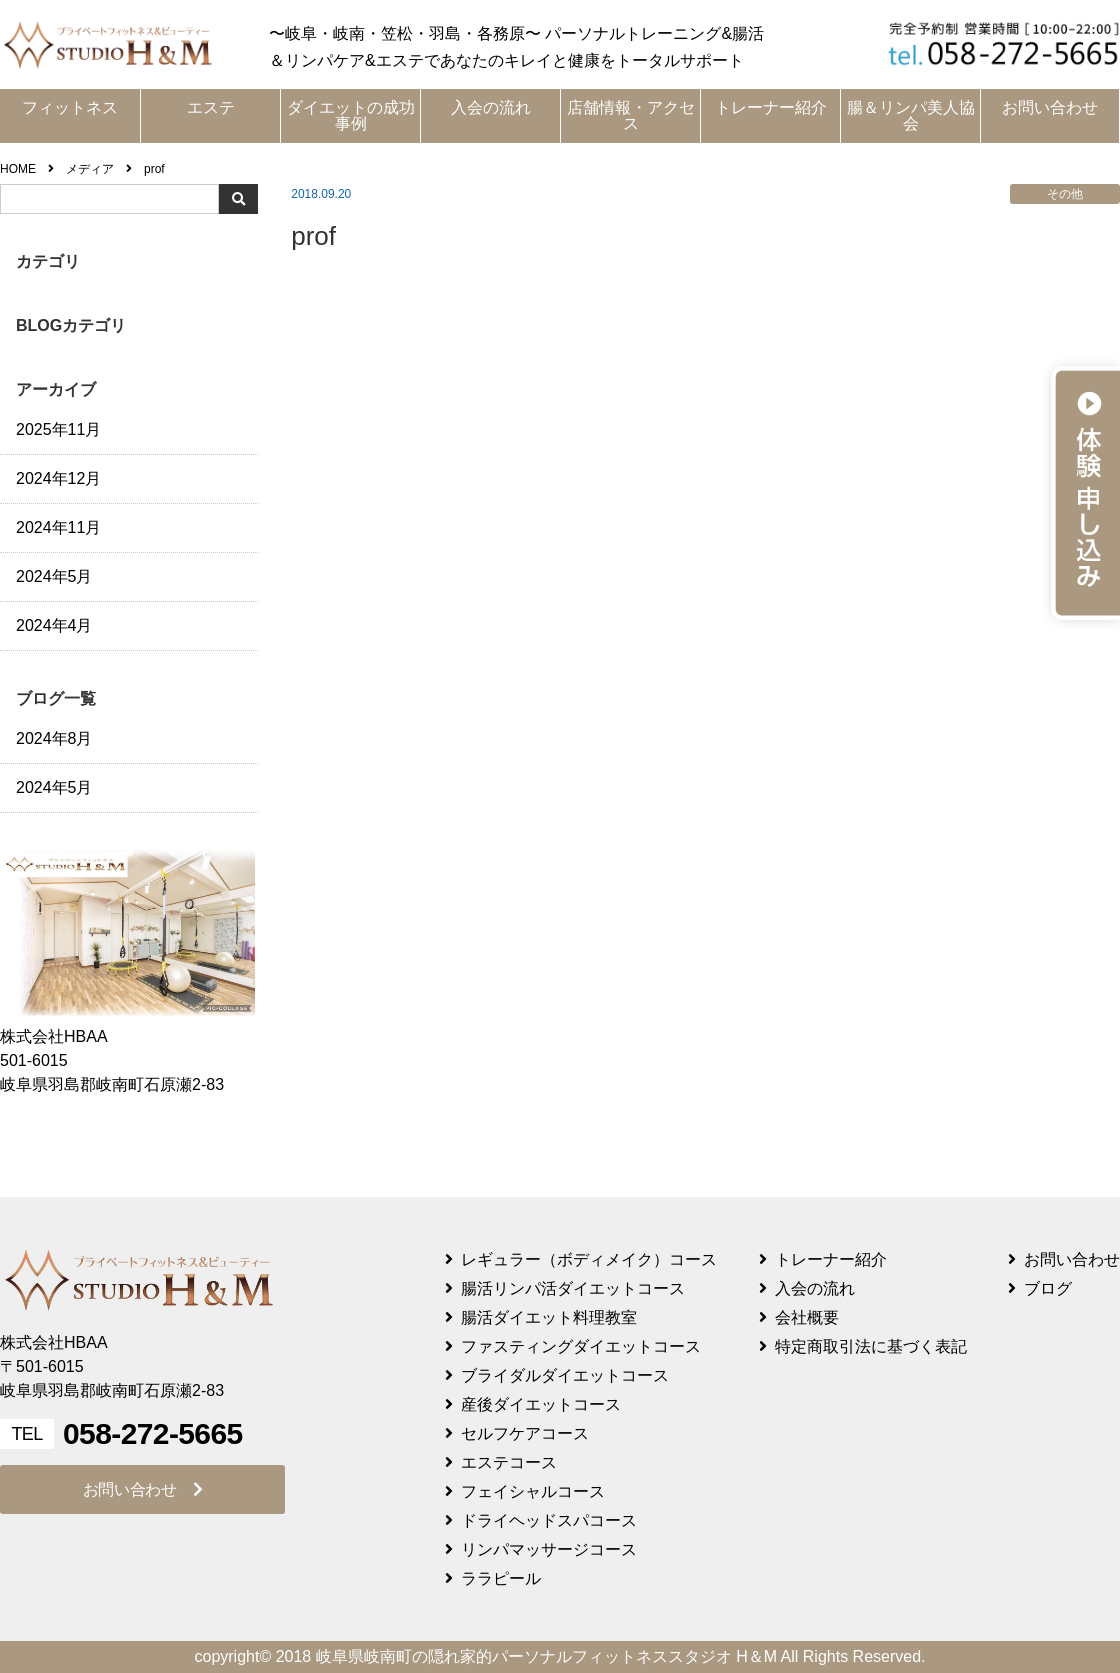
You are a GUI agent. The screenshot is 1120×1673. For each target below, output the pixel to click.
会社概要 (807, 1317)
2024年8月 (54, 738)
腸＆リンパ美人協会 (911, 115)
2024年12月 (58, 478)
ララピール (501, 1578)
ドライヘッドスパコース (549, 1520)
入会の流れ (491, 107)
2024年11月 (58, 527)
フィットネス (70, 107)
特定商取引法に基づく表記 (871, 1346)
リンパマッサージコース (549, 1549)
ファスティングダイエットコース (581, 1346)
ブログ (1048, 1288)
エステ (211, 107)
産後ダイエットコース (541, 1404)
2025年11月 (58, 429)
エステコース (509, 1462)
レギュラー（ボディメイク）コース (589, 1259)
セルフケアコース (525, 1433)
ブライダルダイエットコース (565, 1375)
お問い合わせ (1050, 107)
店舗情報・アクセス (631, 115)
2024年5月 (54, 576)
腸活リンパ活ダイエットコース (573, 1288)
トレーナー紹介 (771, 107)
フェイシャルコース (533, 1491)
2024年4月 (54, 625)
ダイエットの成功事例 (351, 115)
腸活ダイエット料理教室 (549, 1317)
